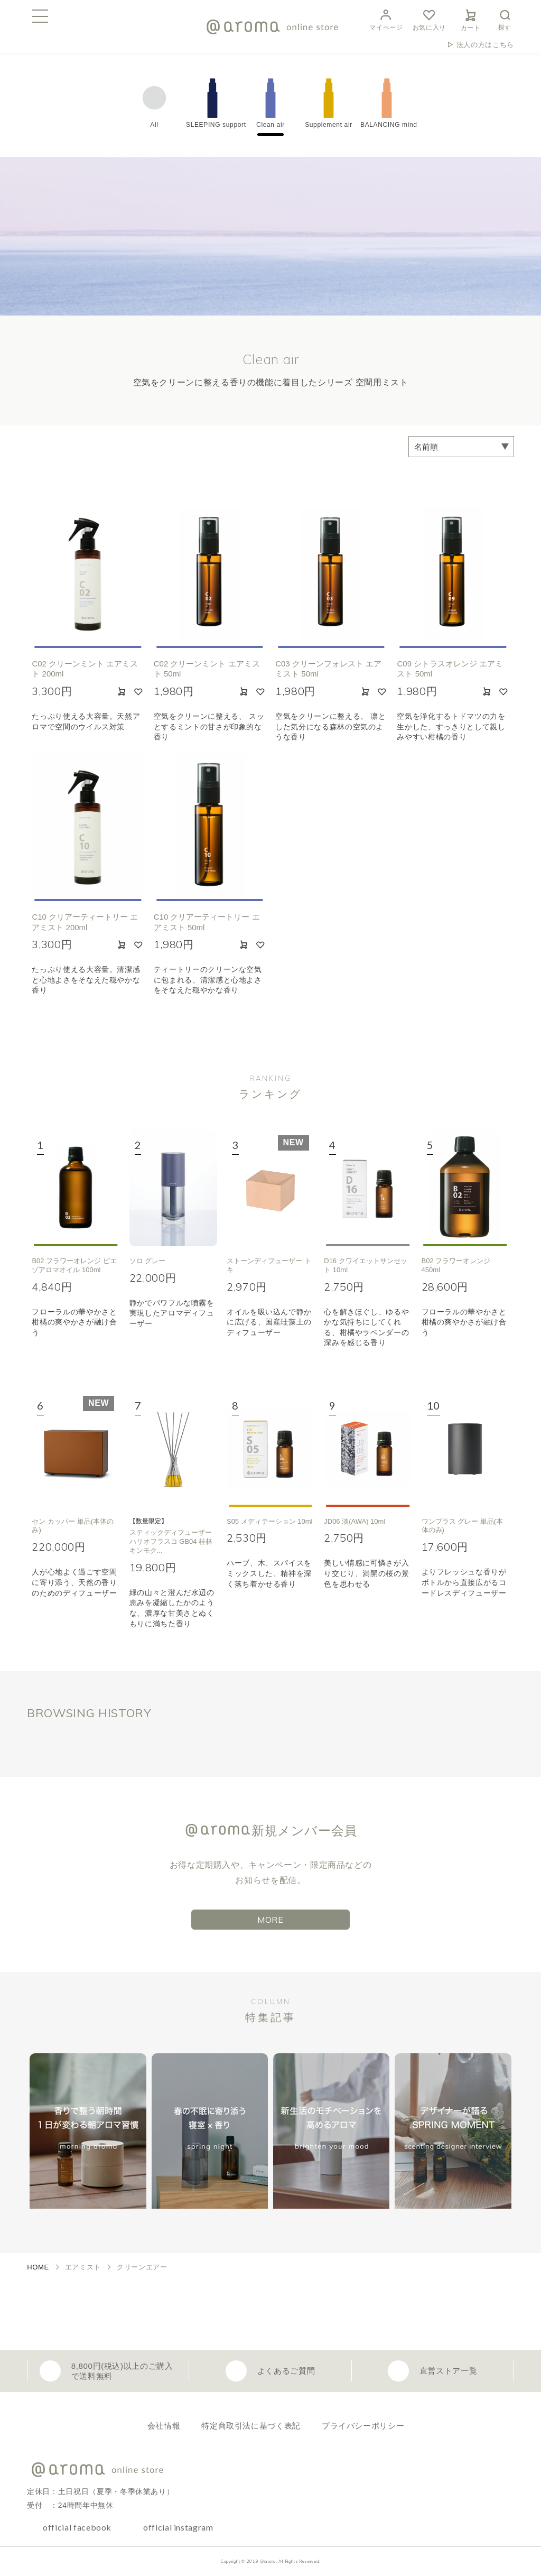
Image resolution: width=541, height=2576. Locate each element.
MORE (270, 1919)
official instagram (178, 2527)
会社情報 (164, 2425)
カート (471, 18)
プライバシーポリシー (363, 2425)
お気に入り (429, 18)
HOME (38, 2267)
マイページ (386, 18)
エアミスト (83, 2267)
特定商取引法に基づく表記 (251, 2425)
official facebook (77, 2527)
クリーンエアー (142, 2267)
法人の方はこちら (485, 44)
